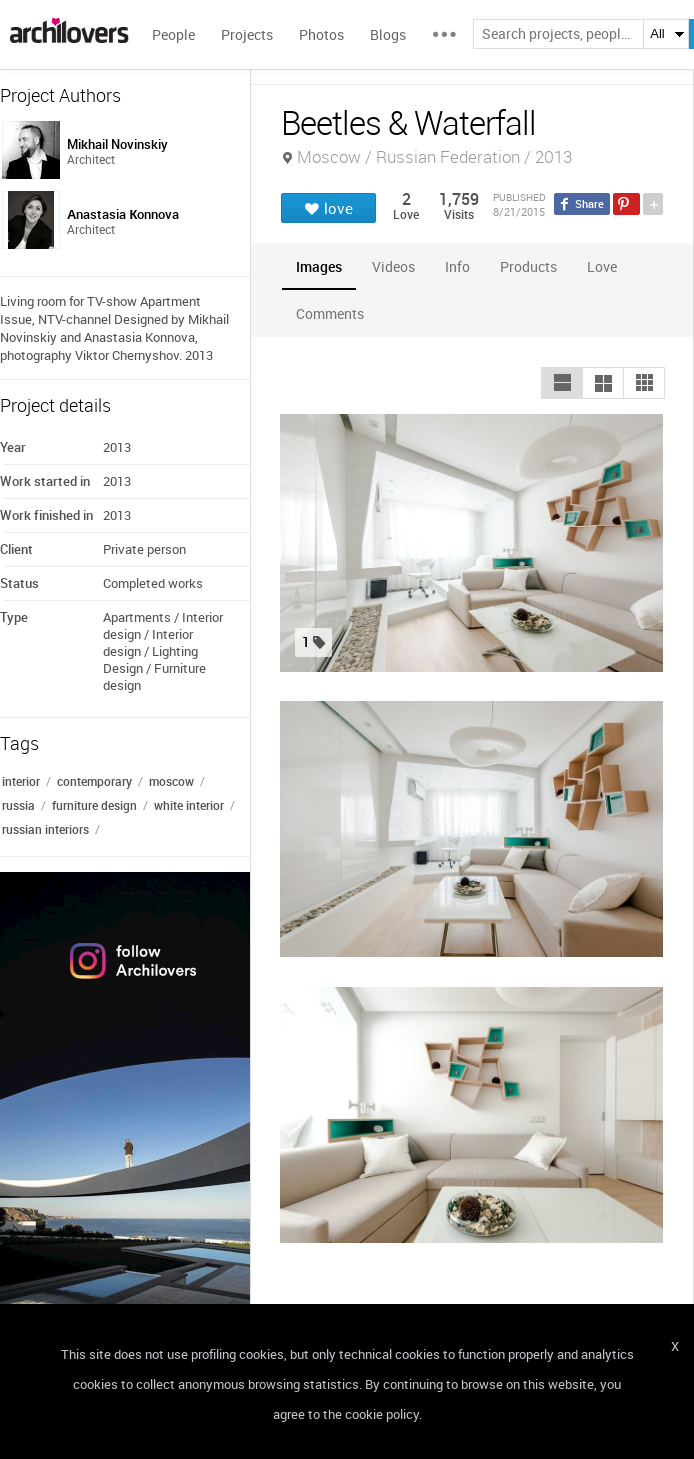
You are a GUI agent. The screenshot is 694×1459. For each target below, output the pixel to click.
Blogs (388, 34)
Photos (321, 34)
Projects (247, 34)
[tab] (319, 266)
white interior (189, 805)
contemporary (94, 781)
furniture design (94, 805)
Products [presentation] (528, 266)
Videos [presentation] (393, 266)
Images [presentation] (319, 266)
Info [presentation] (457, 266)
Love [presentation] (602, 266)
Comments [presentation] (335, 313)
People (173, 34)
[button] (562, 383)
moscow (171, 781)
